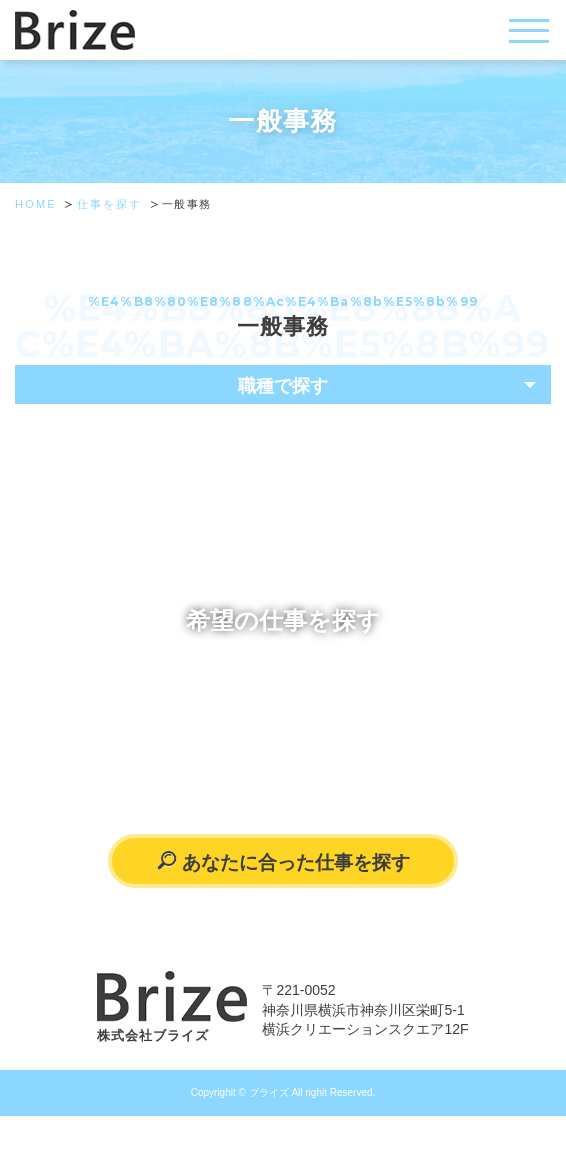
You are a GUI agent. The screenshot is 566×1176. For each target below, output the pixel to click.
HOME (36, 204)
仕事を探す (110, 204)
